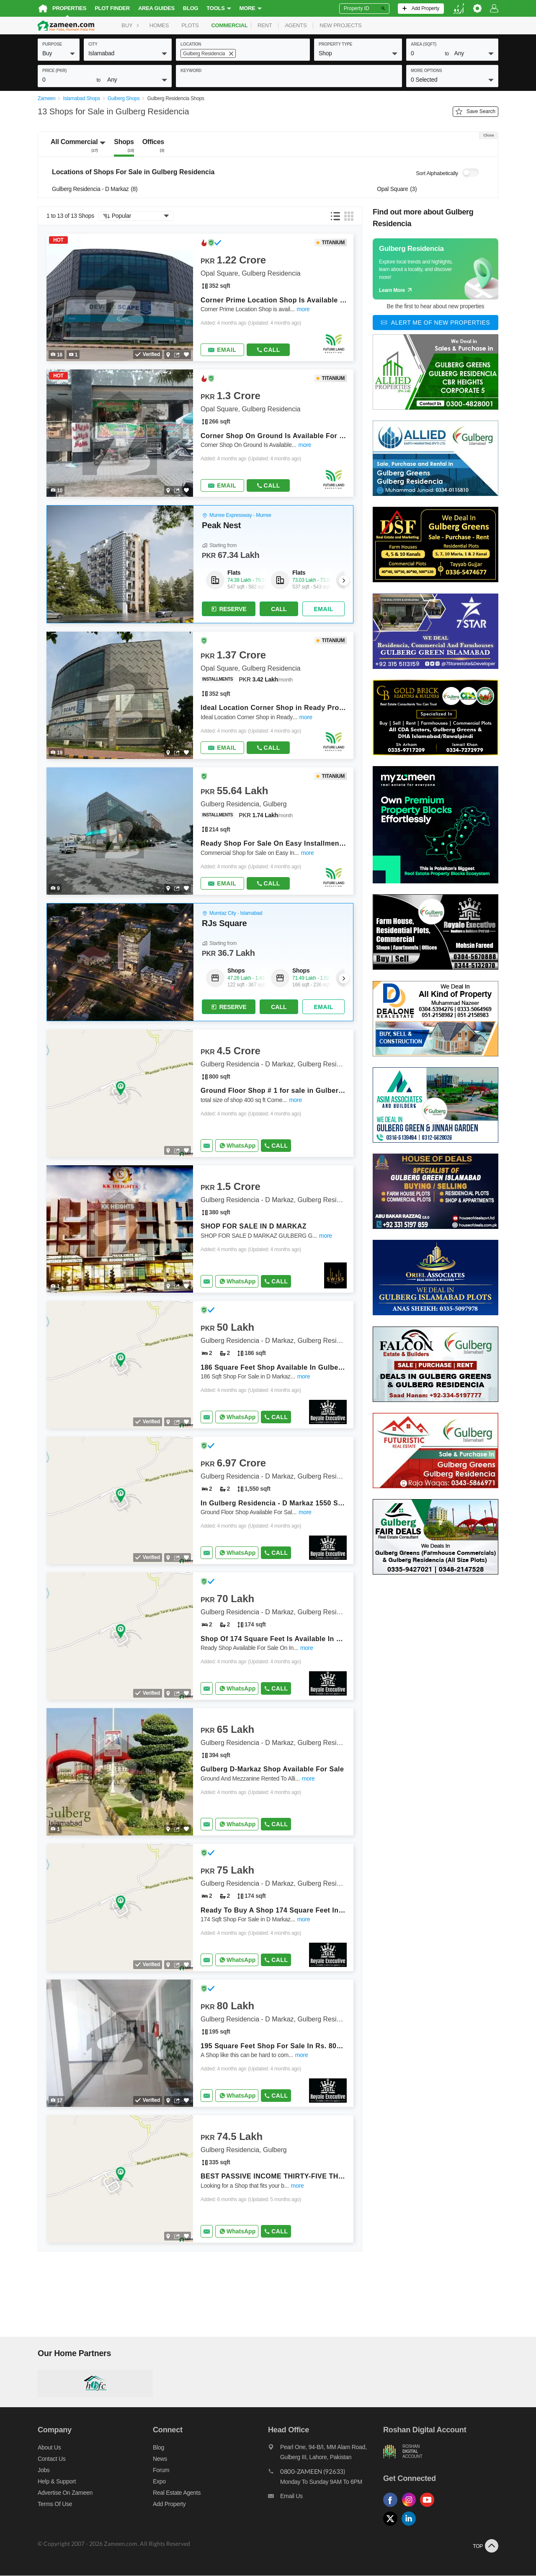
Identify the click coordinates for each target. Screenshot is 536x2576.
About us (49, 2447)
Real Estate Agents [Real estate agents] (177, 2493)
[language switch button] (458, 8)
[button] (58, 53)
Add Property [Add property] (169, 2504)
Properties (69, 8)
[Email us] (325, 2498)
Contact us (52, 2459)
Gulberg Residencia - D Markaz (94, 189)
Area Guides (156, 8)
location (190, 44)
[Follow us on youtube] (429, 2508)
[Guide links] (435, 269)
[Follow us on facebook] (392, 2508)
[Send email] (222, 350)
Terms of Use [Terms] (55, 2504)
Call (268, 350)
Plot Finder (112, 8)
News (160, 2459)
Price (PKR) (54, 70)
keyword (190, 70)
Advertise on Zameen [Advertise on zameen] (65, 2493)
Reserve (228, 609)
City (93, 44)
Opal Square (397, 189)
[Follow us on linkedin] (411, 2527)
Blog (190, 8)
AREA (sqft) (423, 44)
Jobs (43, 2470)
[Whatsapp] (236, 1146)
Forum (161, 2470)
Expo (159, 2481)
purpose (52, 44)
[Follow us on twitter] (392, 2527)
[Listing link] (199, 298)
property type (335, 44)
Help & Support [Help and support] (57, 2481)
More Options (426, 70)
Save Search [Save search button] (475, 112)
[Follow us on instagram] (411, 2508)
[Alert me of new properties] (435, 322)
